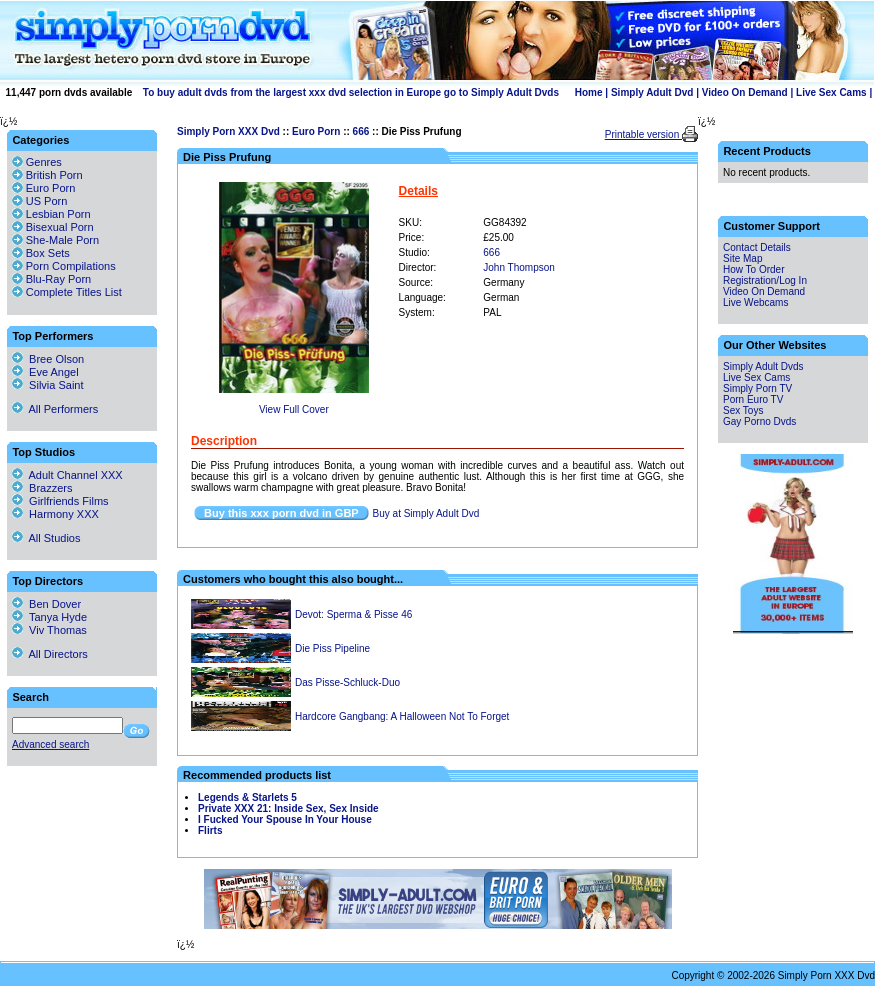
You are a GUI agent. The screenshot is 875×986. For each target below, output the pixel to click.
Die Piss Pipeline (332, 648)
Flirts (210, 830)
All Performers (55, 409)
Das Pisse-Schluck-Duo (347, 682)
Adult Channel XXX (67, 475)
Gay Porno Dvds (759, 421)
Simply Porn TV (757, 388)
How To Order (754, 269)
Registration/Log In (765, 280)
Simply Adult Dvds (763, 366)
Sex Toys (743, 410)
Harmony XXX (55, 514)
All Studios (46, 538)
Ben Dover (46, 604)
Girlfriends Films (60, 501)
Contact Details (757, 247)
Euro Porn (316, 131)
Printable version (643, 134)
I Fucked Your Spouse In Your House (285, 819)
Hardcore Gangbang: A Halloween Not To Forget (402, 716)
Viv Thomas (49, 630)
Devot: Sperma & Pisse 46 (353, 614)
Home (589, 92)
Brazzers (42, 488)
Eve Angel (45, 372)
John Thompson (519, 267)
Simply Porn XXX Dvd (228, 131)
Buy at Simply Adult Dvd (426, 513)
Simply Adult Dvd (652, 92)
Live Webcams (755, 302)
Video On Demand (745, 92)
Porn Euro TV (753, 399)
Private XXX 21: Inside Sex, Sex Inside (288, 808)
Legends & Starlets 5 (247, 797)
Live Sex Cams (831, 92)
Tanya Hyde (49, 617)
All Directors (50, 654)
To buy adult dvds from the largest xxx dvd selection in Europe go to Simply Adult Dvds (351, 92)
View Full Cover (294, 409)
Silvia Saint (48, 385)
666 (361, 131)
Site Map (742, 258)
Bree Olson (48, 359)
